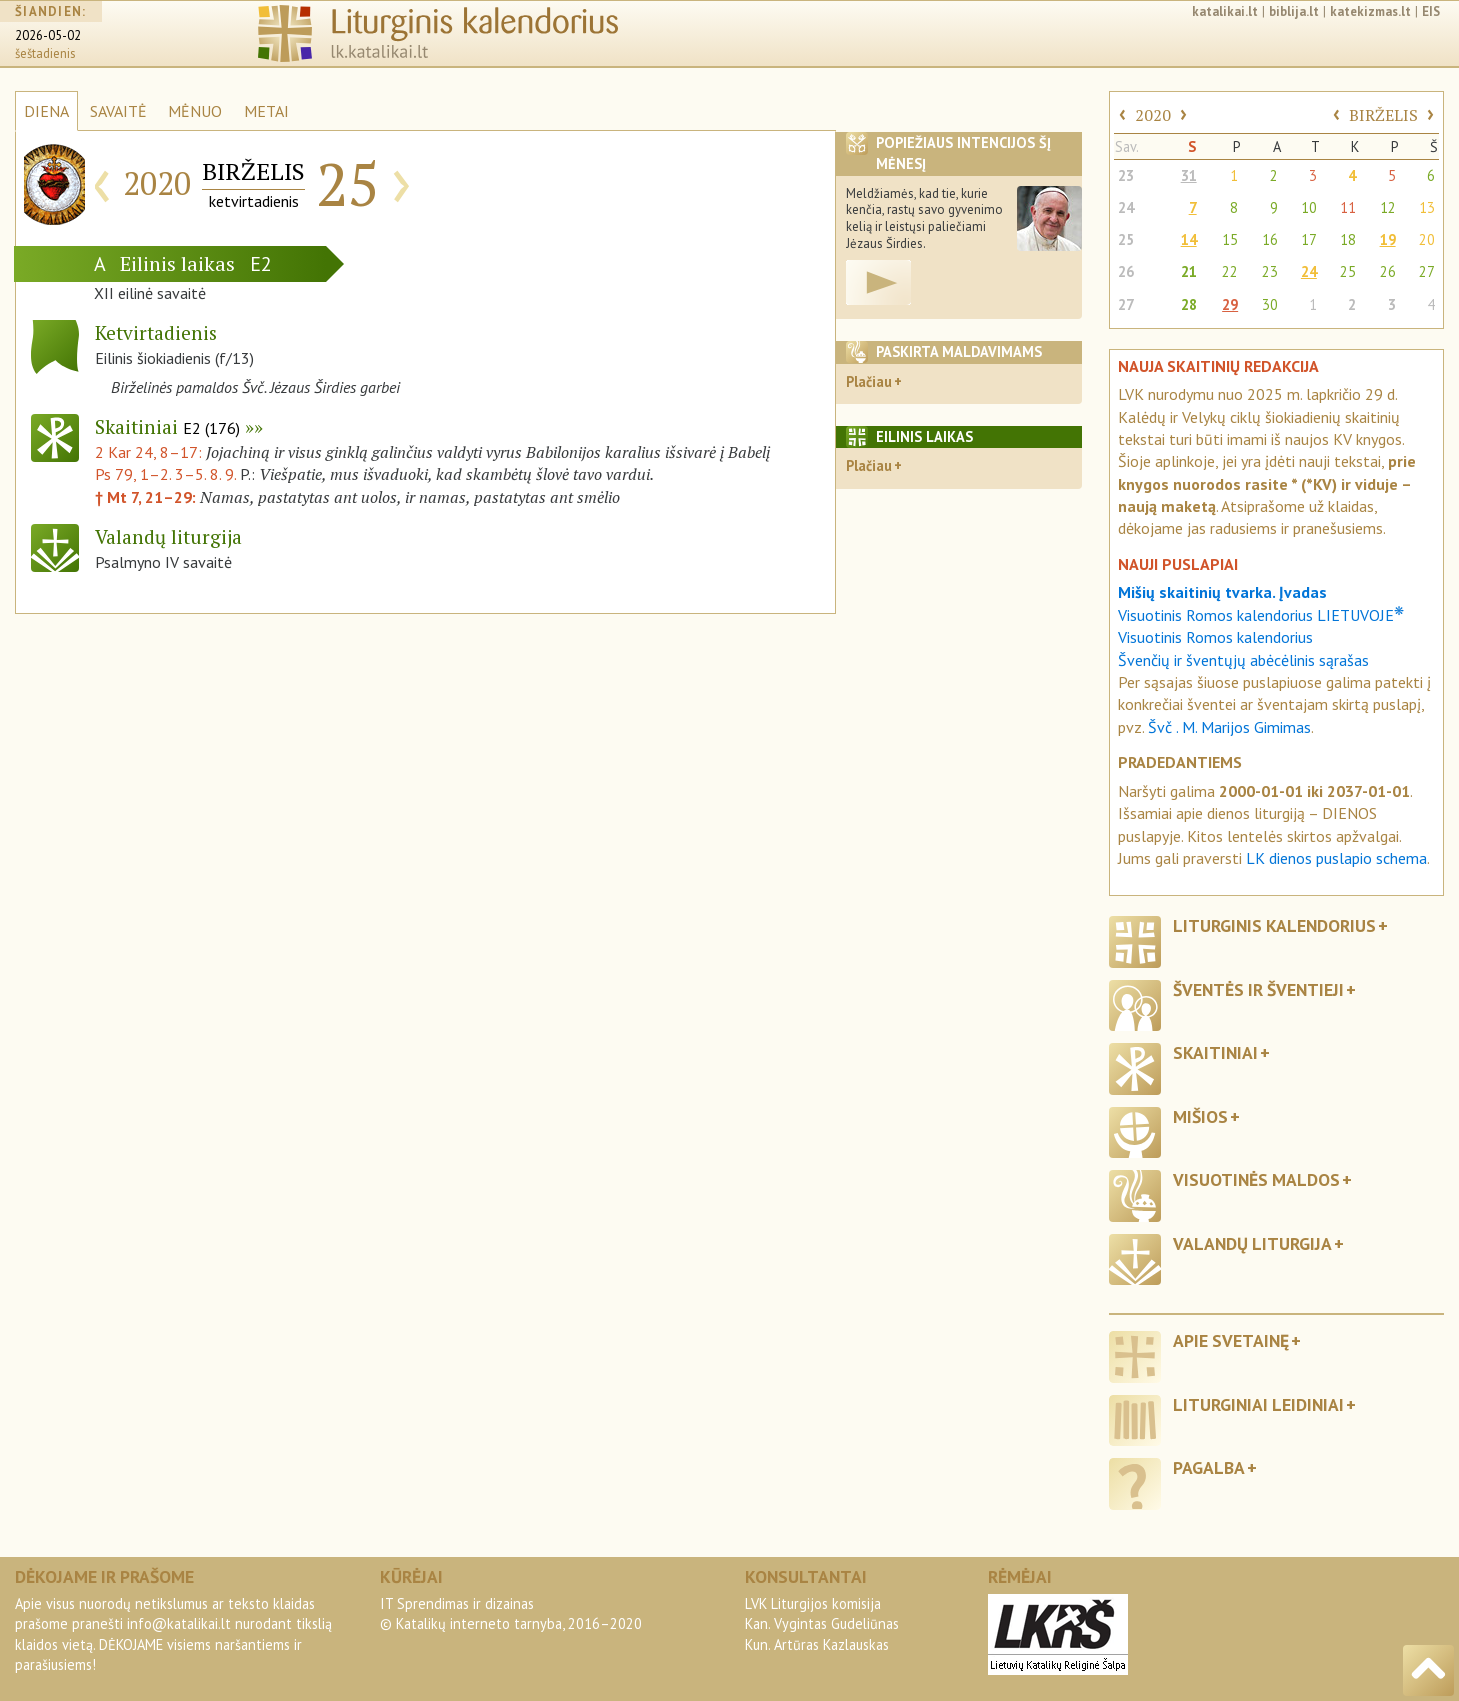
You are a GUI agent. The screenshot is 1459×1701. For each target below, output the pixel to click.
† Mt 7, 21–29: (147, 497)
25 (1126, 239)
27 (1427, 271)
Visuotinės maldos (1256, 1179)
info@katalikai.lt (179, 1623)
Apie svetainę (1231, 1340)
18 (1348, 239)
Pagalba (1209, 1467)
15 (1230, 239)
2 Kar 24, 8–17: (150, 452)
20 (1427, 239)
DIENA (46, 111)
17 (1309, 239)
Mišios (1200, 1116)
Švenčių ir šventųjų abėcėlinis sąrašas (1243, 660)
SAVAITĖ (118, 111)
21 (1189, 271)
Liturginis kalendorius (1274, 925)
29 (1230, 304)
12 (1388, 207)
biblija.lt (1294, 11)
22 (1230, 271)
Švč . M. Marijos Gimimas (1229, 727)
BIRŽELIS (1383, 115)
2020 (1153, 115)
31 (1189, 175)
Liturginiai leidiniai (1258, 1404)
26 (1126, 271)
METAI (266, 111)
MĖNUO (195, 111)
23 (1126, 175)
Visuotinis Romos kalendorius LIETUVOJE (1261, 615)
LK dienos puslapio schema (1336, 858)
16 (1270, 239)
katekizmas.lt (1370, 11)
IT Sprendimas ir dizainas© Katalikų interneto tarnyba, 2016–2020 (511, 1613)
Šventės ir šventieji (1258, 989)
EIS (1431, 11)
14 (1189, 239)
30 (1270, 304)
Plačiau (869, 381)
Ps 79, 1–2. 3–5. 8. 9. (165, 474)
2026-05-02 (48, 35)
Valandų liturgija (1252, 1243)
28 (1189, 304)
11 (1348, 207)
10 (1309, 207)
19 (1388, 239)
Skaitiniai (167, 426)
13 (1427, 207)
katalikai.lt (1225, 11)
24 (1126, 207)
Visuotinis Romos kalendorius (1215, 637)
